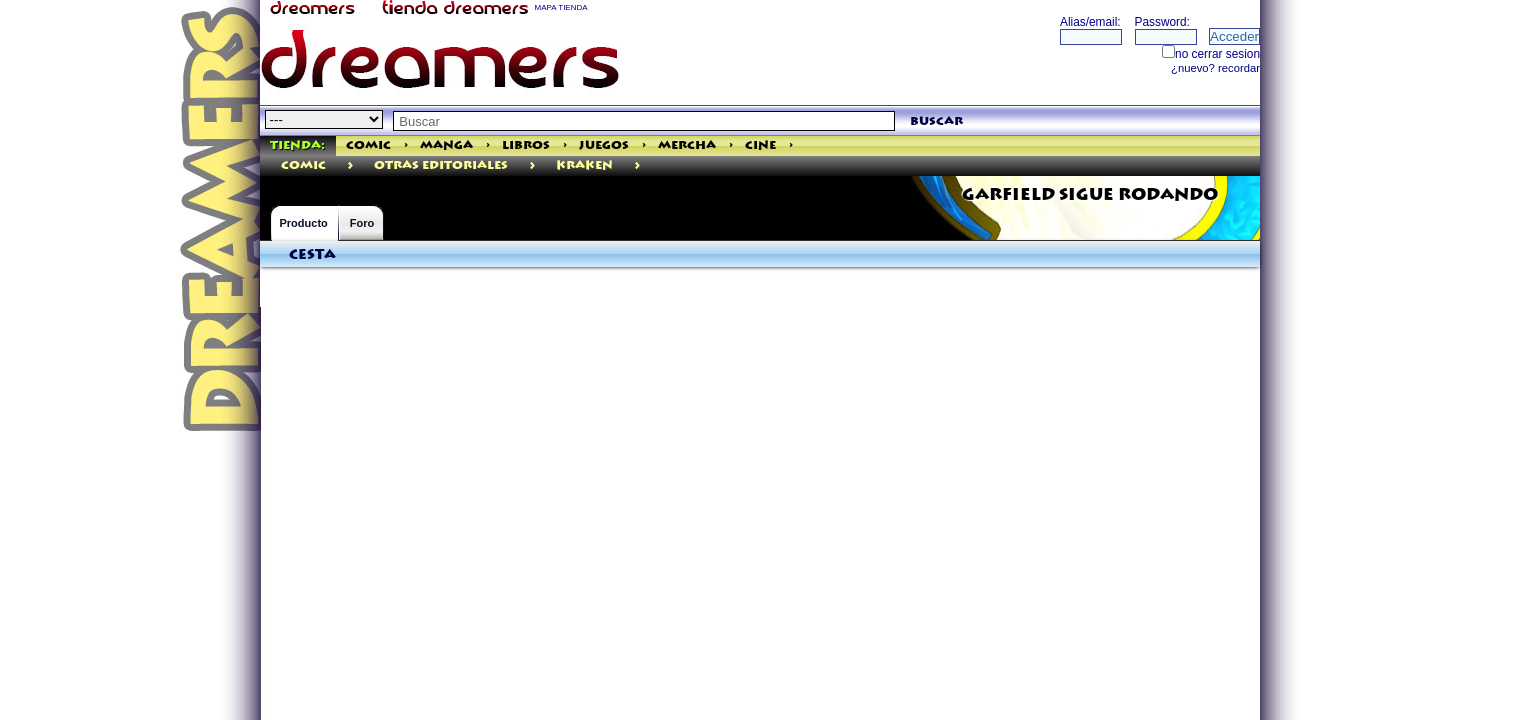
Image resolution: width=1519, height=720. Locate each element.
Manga (446, 145)
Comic (368, 145)
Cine (760, 145)
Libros (526, 145)
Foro (362, 223)
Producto (304, 223)
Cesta (312, 255)
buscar (936, 121)
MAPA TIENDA (561, 7)
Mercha (687, 145)
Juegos (604, 145)
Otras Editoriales (441, 165)
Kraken (584, 165)
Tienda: (297, 145)
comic (303, 165)
